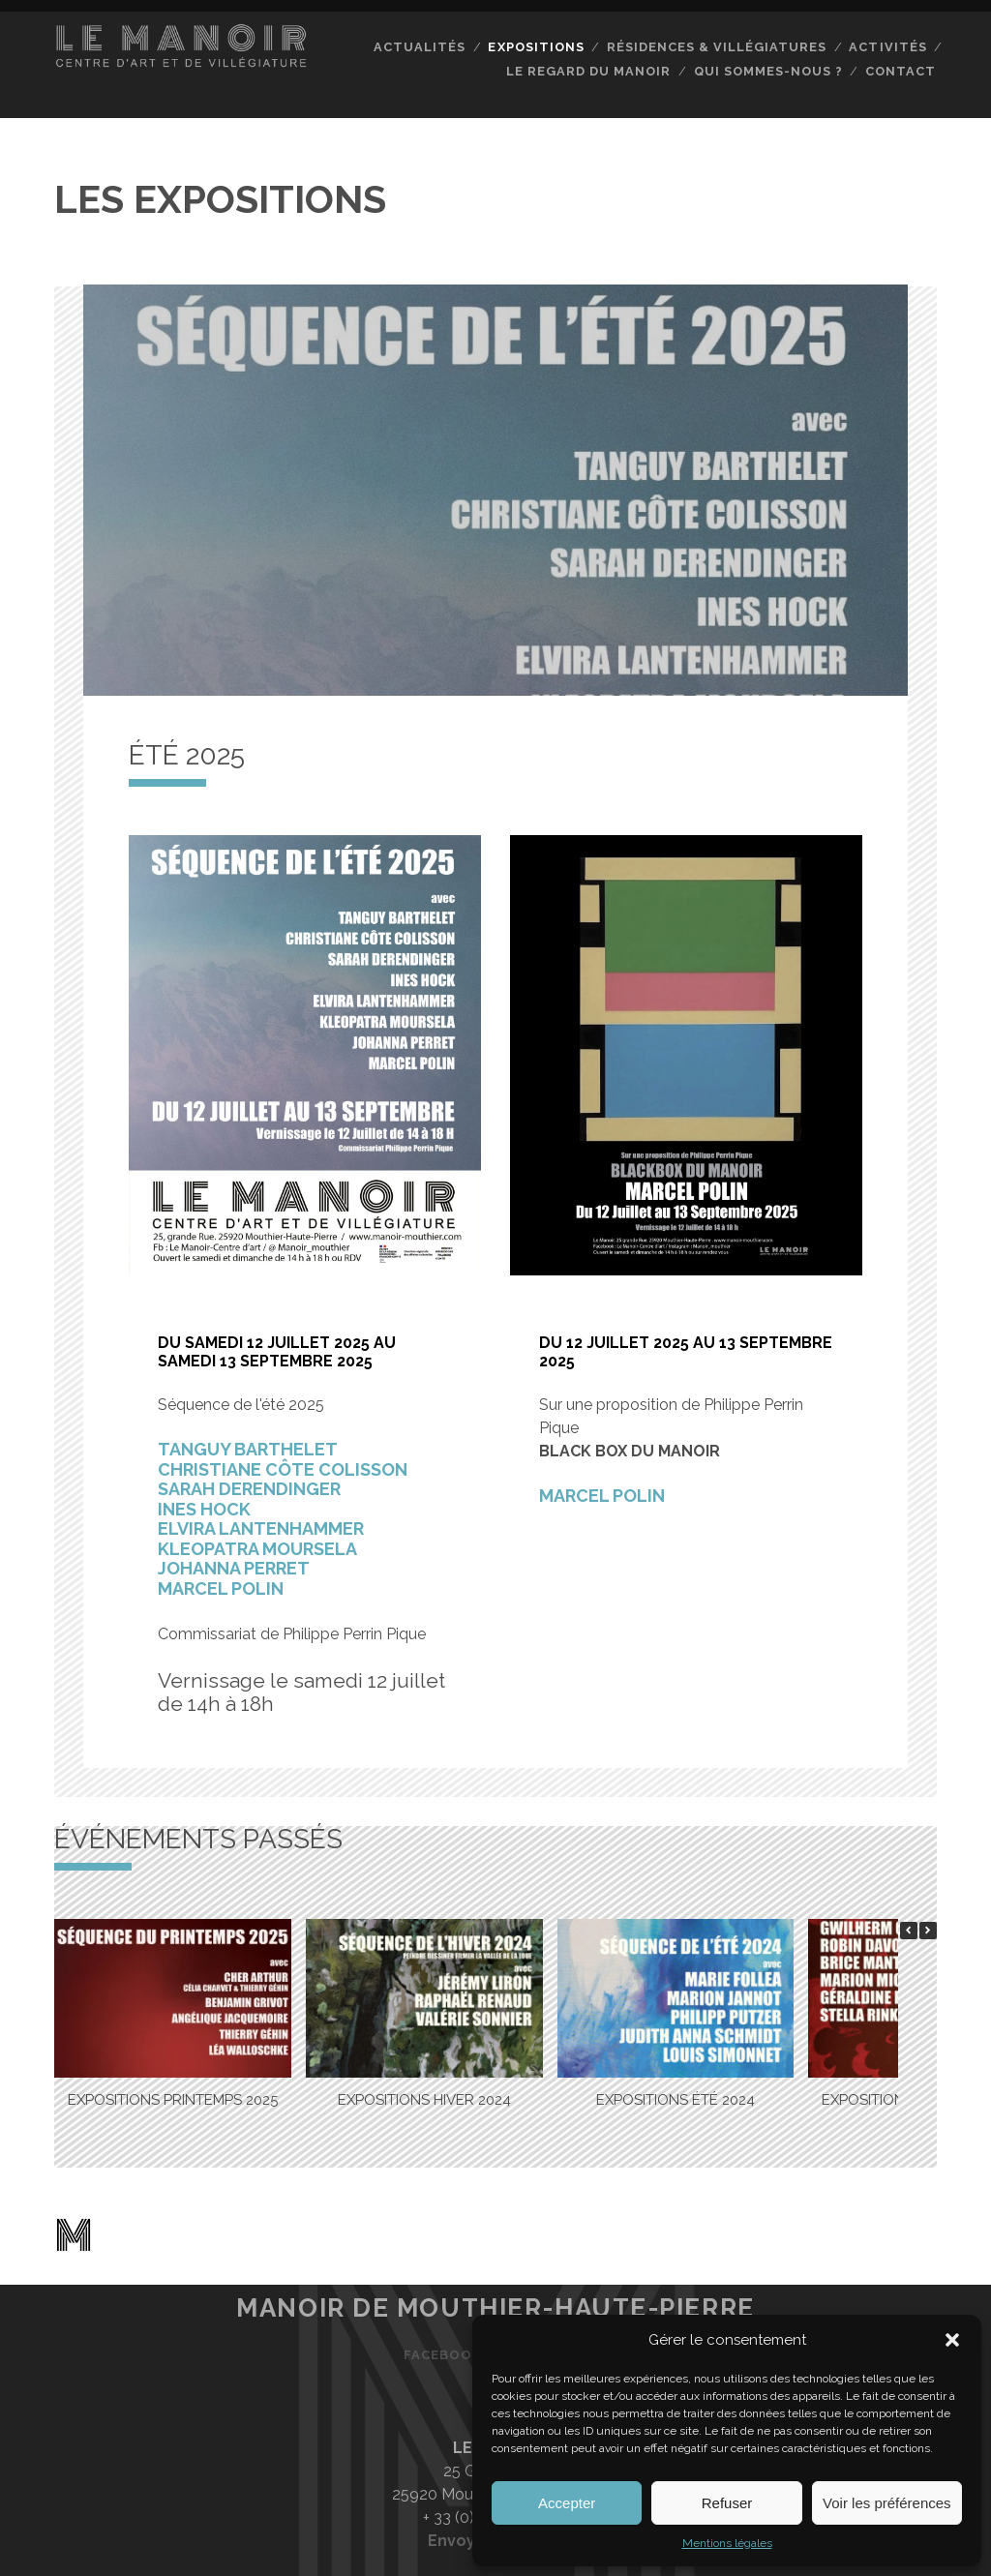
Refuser (727, 2503)
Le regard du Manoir (588, 71)
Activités (887, 47)
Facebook (443, 2354)
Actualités (419, 47)
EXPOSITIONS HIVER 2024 (424, 2099)
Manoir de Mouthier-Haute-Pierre (495, 2306)
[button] (952, 2340)
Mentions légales (727, 2543)
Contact (900, 71)
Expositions (536, 47)
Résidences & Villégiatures (717, 47)
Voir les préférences (887, 2503)
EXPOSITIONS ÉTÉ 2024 (675, 2099)
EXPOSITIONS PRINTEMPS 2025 (173, 2099)
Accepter (566, 2503)
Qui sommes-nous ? (767, 71)
